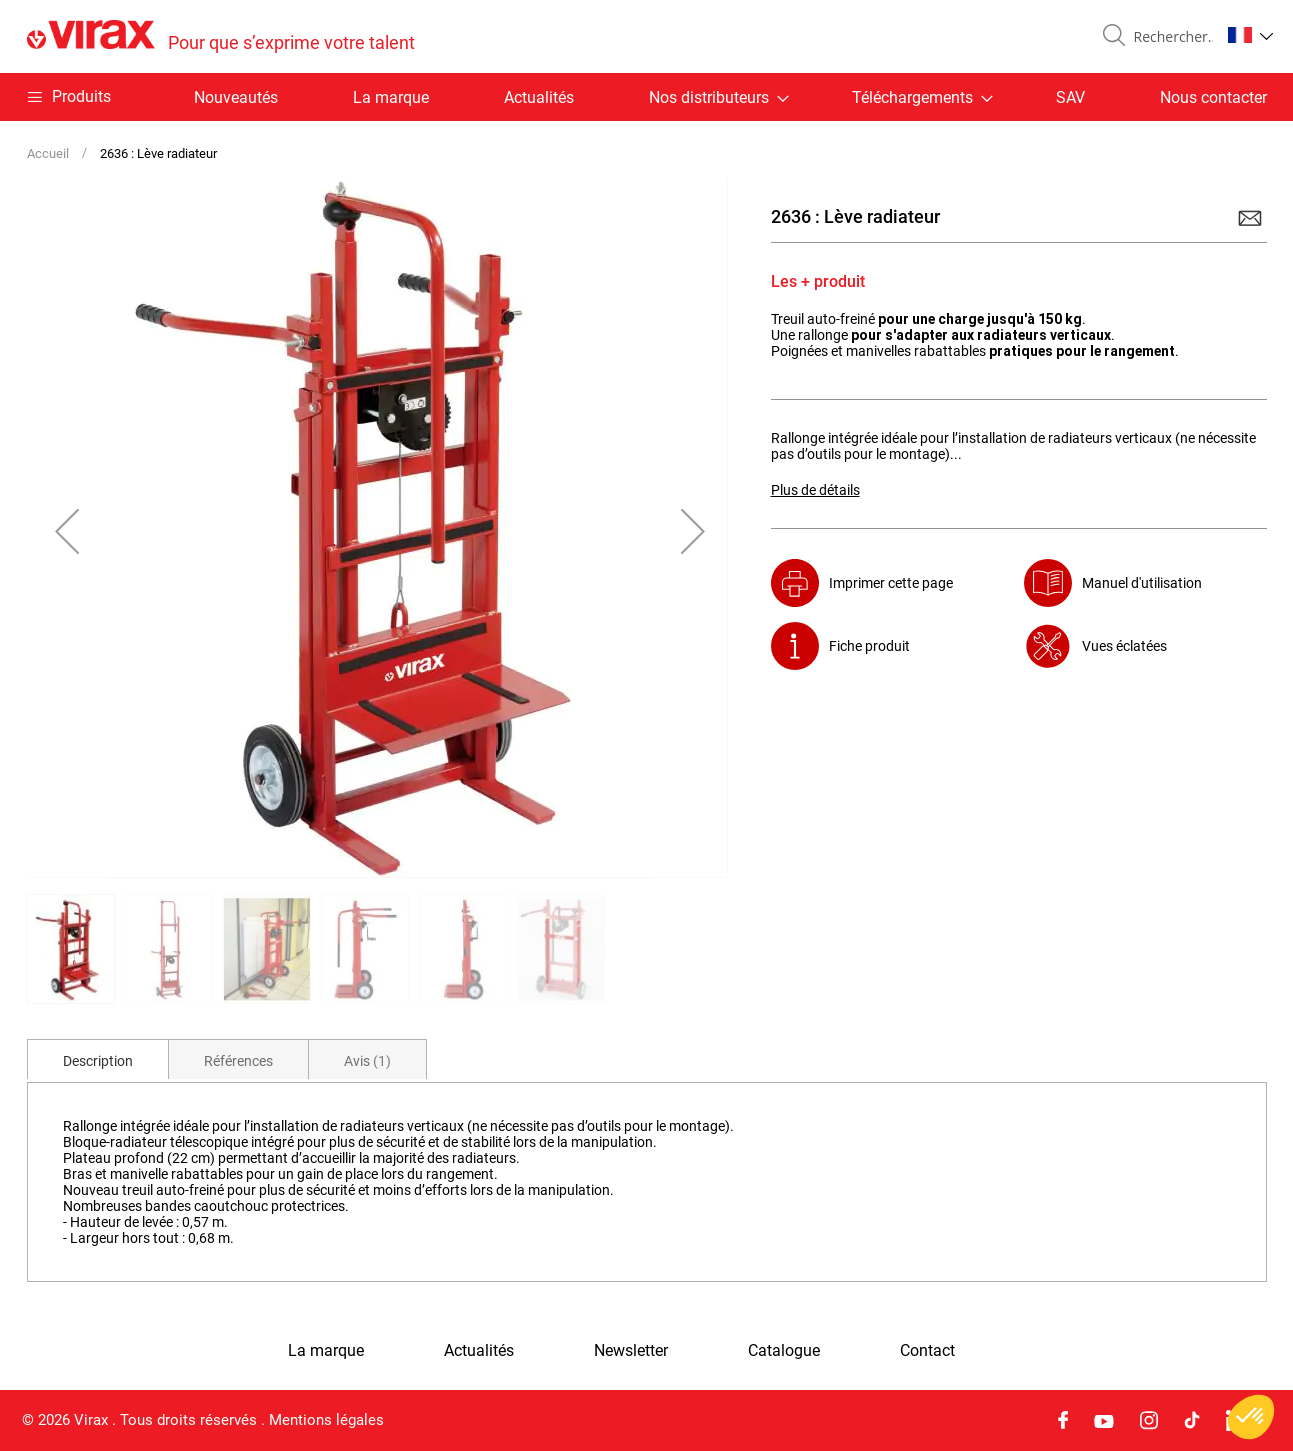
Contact (927, 1351)
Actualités (539, 97)
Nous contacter (1213, 97)
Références (238, 1061)
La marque (391, 97)
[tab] (98, 1059)
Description (98, 1061)
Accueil (48, 153)
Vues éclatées (1124, 646)
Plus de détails (815, 490)
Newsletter (631, 1351)
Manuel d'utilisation (1142, 583)
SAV (1070, 97)
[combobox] (1169, 37)
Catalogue (784, 1351)
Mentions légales (326, 1420)
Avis (367, 1061)
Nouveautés (236, 97)
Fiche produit (869, 646)
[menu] (647, 97)
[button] (1250, 35)
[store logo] (221, 36)
